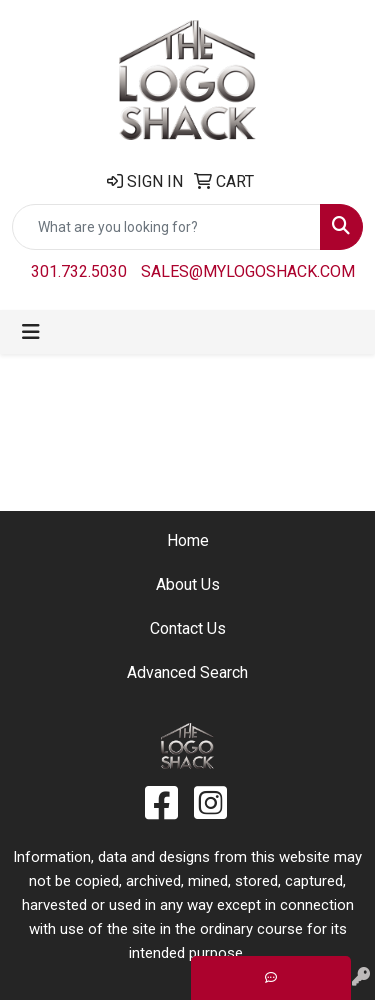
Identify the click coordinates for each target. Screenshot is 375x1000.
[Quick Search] (166, 227)
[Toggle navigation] (31, 332)
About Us (188, 584)
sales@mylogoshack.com (248, 271)
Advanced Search (187, 672)
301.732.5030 (79, 271)
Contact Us (188, 628)
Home (188, 540)
